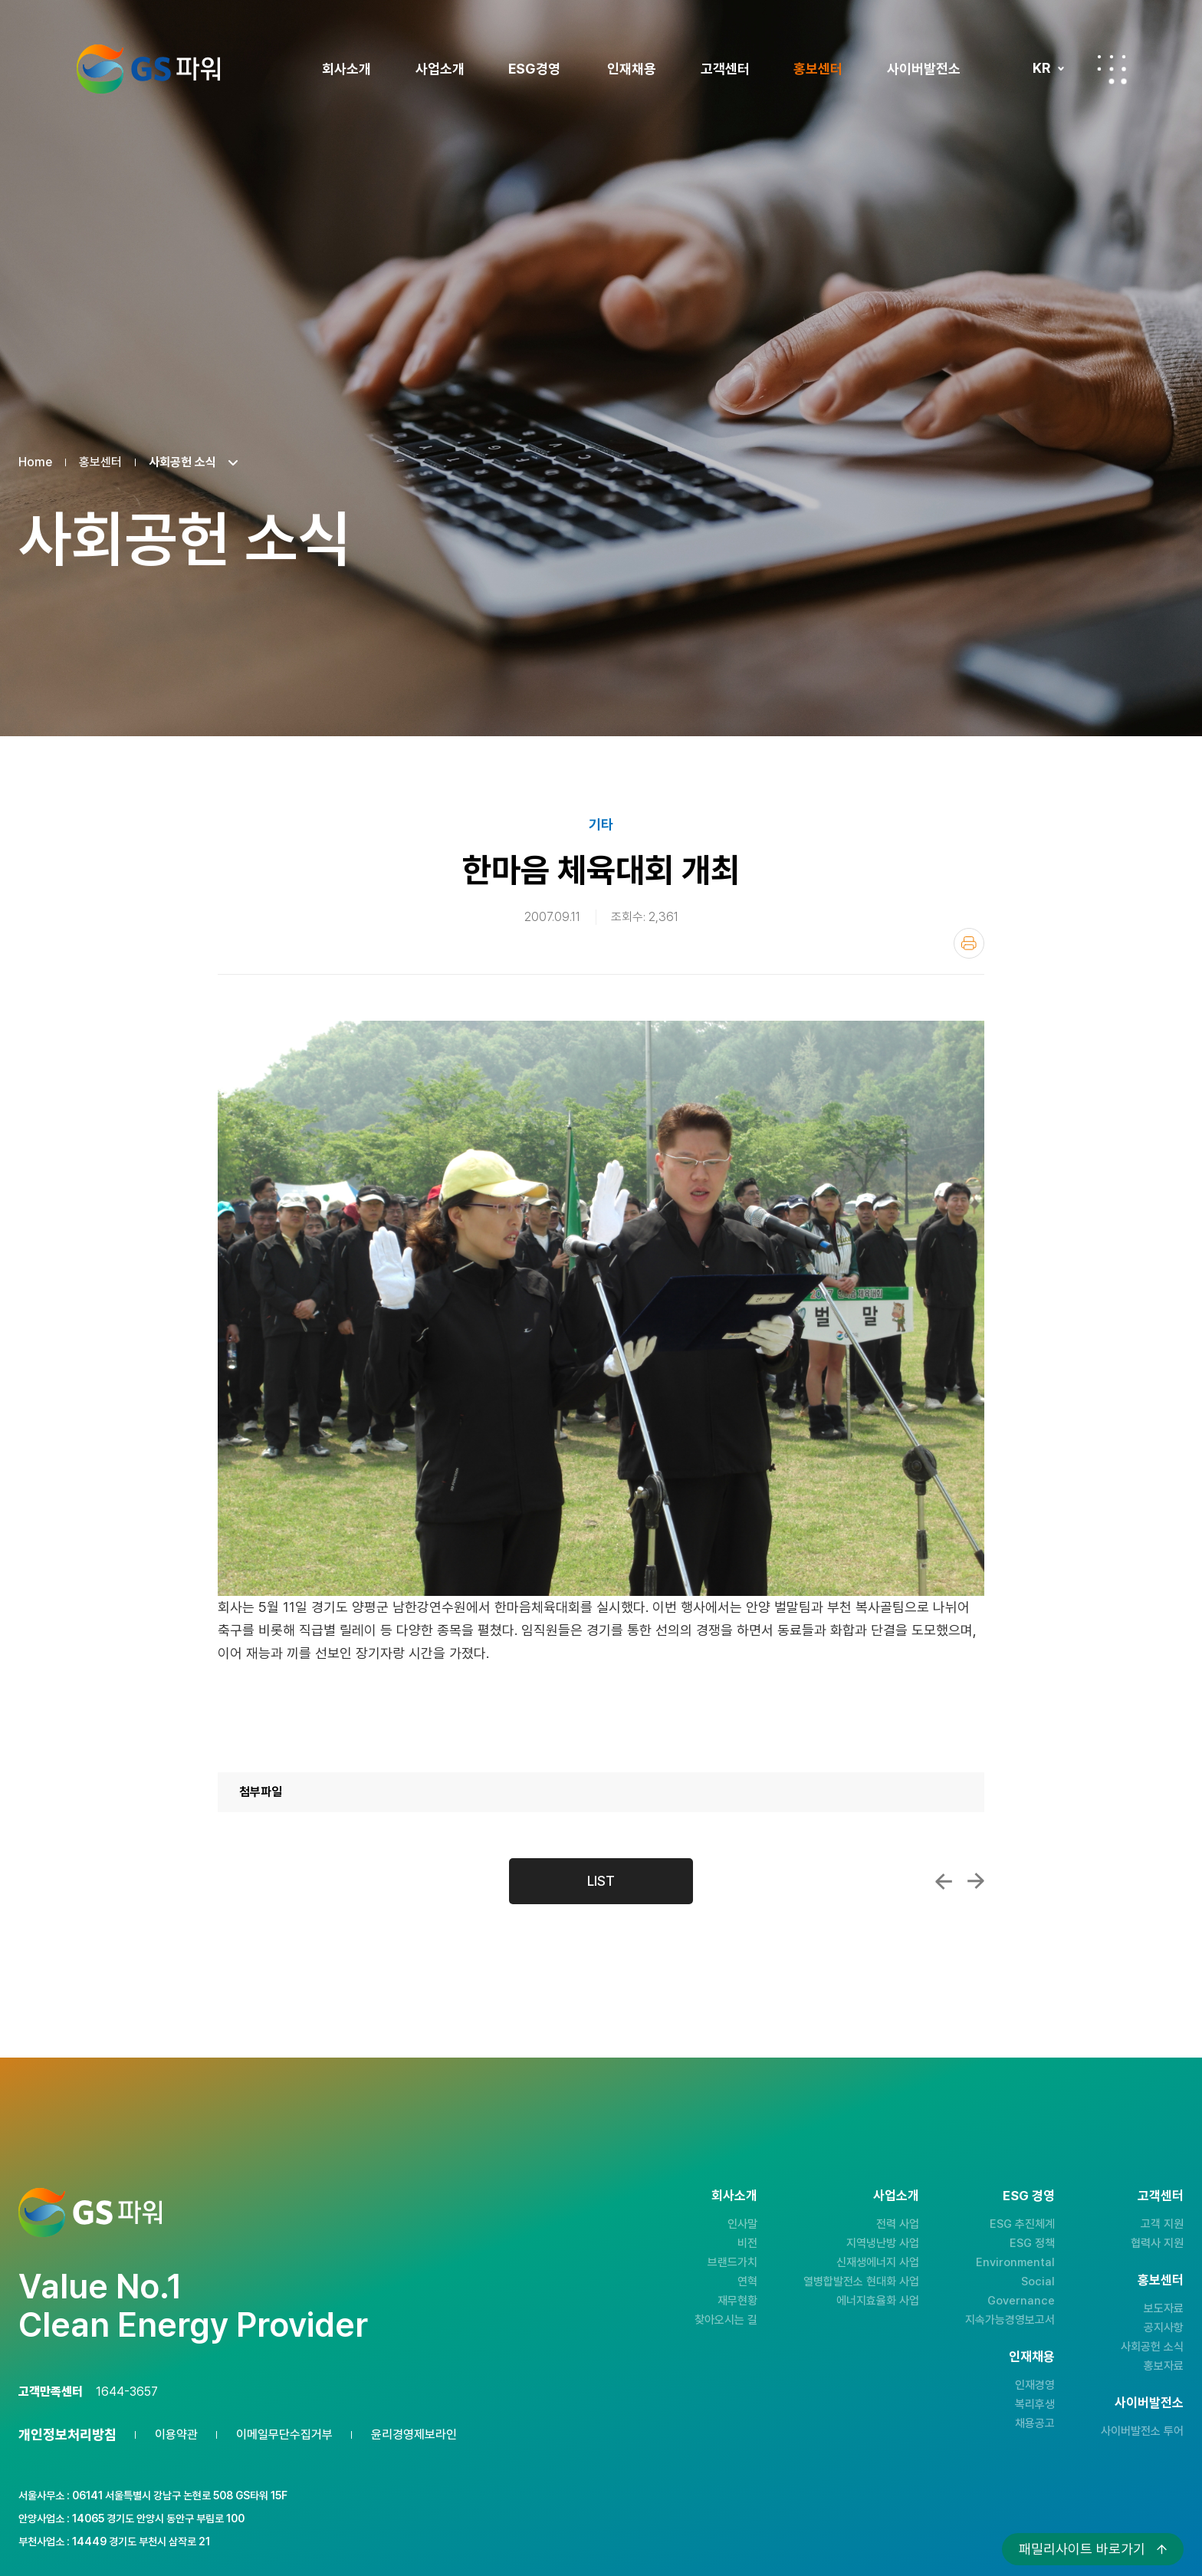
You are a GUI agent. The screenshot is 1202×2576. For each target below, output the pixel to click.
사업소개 (440, 69)
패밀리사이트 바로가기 (1082, 2549)
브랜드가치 (732, 2262)
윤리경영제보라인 (414, 2434)
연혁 (747, 2281)
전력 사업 (897, 2224)
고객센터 (725, 69)
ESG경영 (534, 69)
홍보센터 (817, 69)
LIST (601, 1881)
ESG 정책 (1032, 2243)
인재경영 (1035, 2385)
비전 (747, 2243)
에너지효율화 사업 (877, 2301)
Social (1038, 2281)
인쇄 (969, 943)
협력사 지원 (1157, 2243)
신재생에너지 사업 (877, 2262)
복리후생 (1035, 2404)
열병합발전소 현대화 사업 (861, 2281)
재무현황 (737, 2301)
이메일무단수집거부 (284, 2434)
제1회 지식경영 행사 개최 (943, 1881)
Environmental (1015, 2262)
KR (1041, 68)
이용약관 (176, 2434)
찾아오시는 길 (726, 2320)
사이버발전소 (924, 69)
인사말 (742, 2224)
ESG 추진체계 (1022, 2224)
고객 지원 (1162, 2224)
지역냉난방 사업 (882, 2243)
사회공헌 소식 (1152, 2347)
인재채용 (631, 69)
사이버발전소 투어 (1142, 2431)
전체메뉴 (1111, 69)
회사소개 (346, 69)
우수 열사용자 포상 (975, 1881)
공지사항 (1164, 2327)
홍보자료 (1164, 2366)
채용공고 (1035, 2423)
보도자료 (1164, 2308)
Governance (1021, 2301)
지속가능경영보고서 (1010, 2320)
